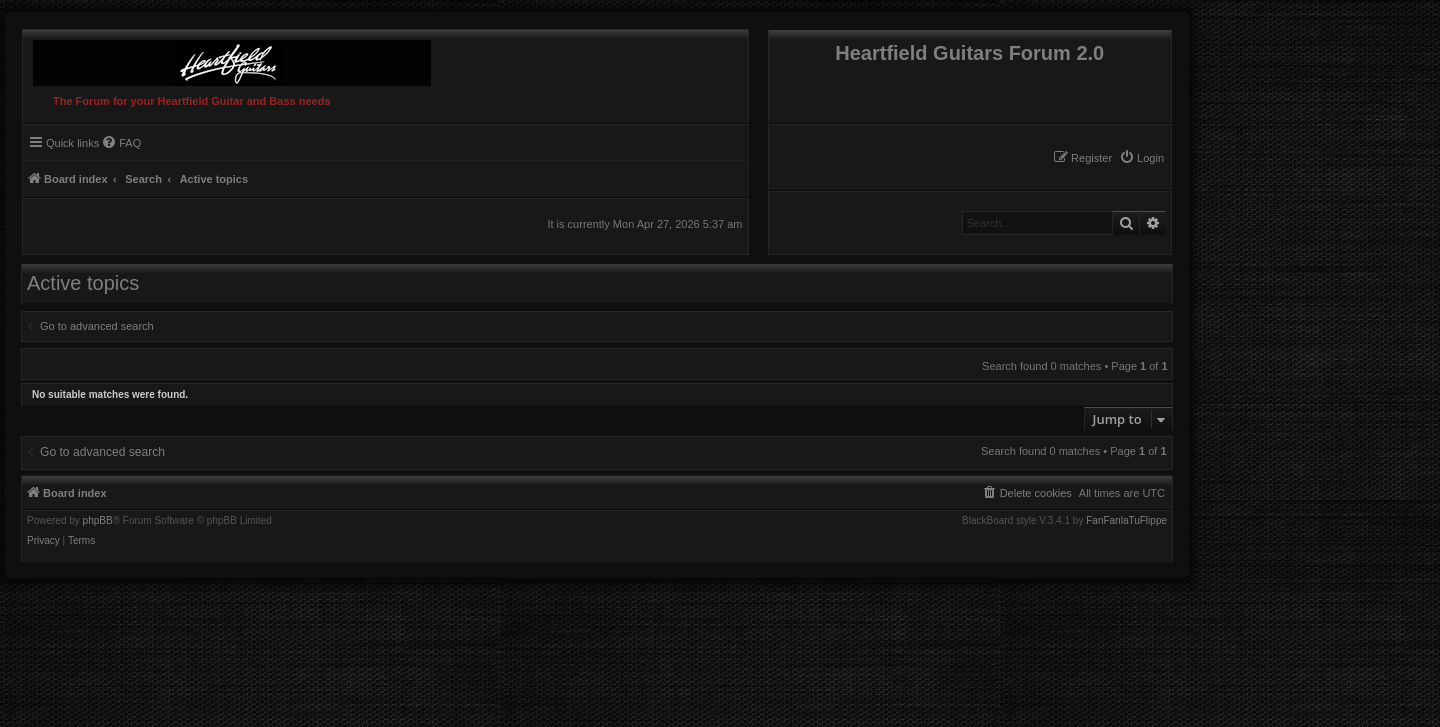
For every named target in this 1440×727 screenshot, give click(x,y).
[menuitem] (1141, 158)
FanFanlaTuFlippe (1126, 521)
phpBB (98, 521)
